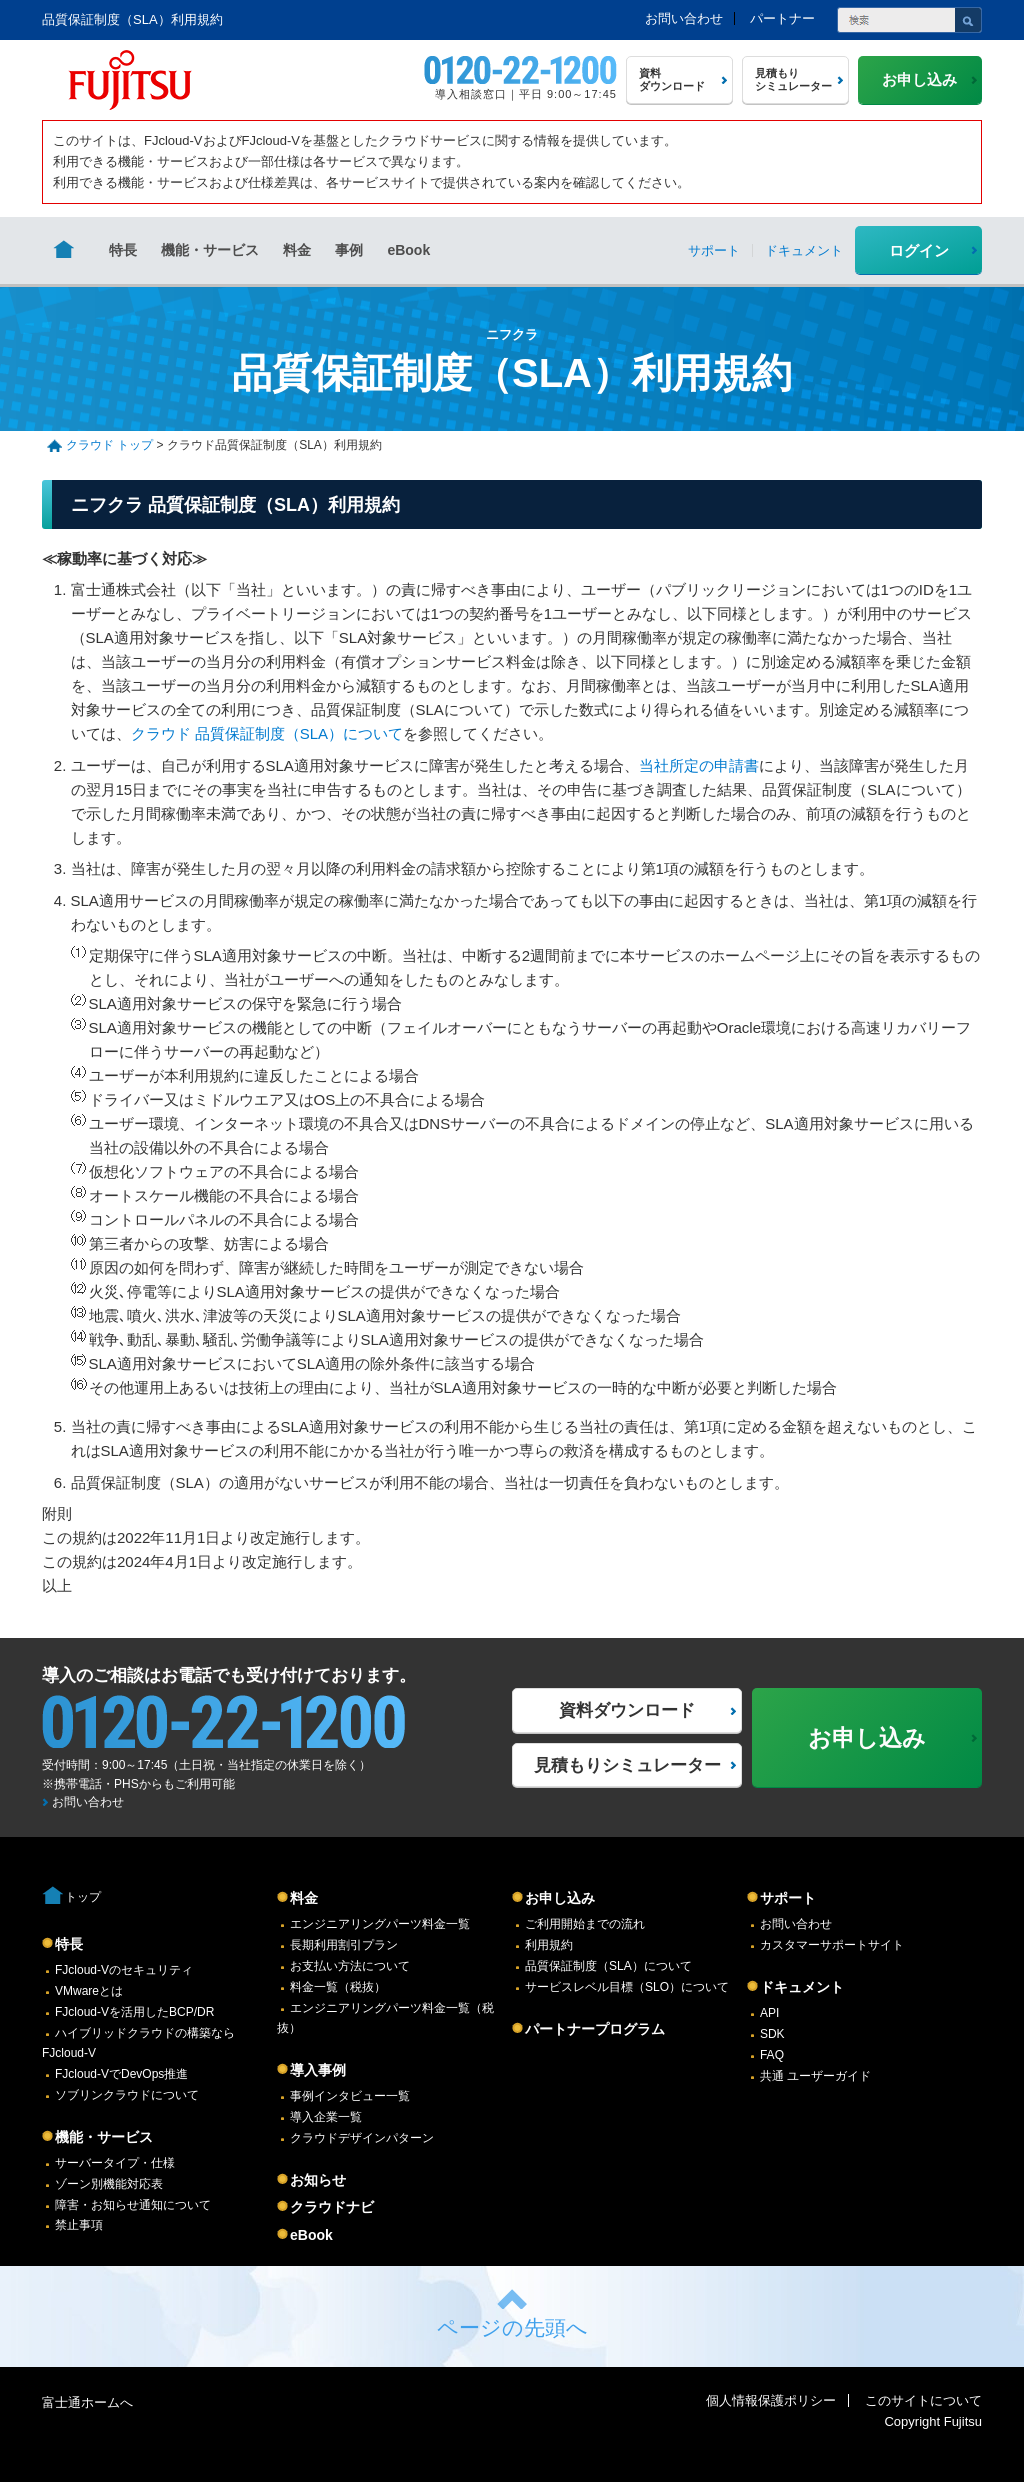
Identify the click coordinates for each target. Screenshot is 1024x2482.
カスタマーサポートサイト (832, 1945)
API (769, 2013)
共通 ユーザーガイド (815, 2076)
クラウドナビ (332, 2207)
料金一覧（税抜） (338, 1987)
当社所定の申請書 (699, 765)
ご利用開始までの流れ (585, 1924)
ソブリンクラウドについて (127, 2095)
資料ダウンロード (627, 1710)
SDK (772, 2034)
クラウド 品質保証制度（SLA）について (267, 733)
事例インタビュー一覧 (350, 2096)
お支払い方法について (350, 1966)
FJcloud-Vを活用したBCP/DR (134, 2012)
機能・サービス (210, 250)
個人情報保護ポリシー (771, 2400)
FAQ (772, 2055)
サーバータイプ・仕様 (115, 2163)
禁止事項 (79, 2225)
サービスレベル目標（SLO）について (627, 1987)
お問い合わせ (684, 18)
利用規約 (549, 1945)
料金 (297, 250)
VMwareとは (89, 1991)
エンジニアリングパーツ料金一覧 (380, 1924)
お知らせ (318, 2180)
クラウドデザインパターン (362, 2138)
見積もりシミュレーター (627, 1765)
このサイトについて (923, 2400)
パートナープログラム (595, 2029)
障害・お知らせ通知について (133, 2205)
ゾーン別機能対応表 (109, 2184)
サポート (788, 1898)
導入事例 (318, 2070)
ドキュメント (802, 1987)
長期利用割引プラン (344, 1945)
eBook (408, 250)
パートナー (782, 18)
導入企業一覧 (326, 2117)
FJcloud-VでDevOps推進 (121, 2074)
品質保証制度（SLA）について (608, 1966)
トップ (83, 1897)
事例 (349, 250)
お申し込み (560, 1898)
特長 (123, 250)
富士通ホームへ (87, 2402)
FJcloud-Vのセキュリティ (124, 1970)
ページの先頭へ (512, 2327)
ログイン (919, 250)
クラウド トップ (109, 445)
